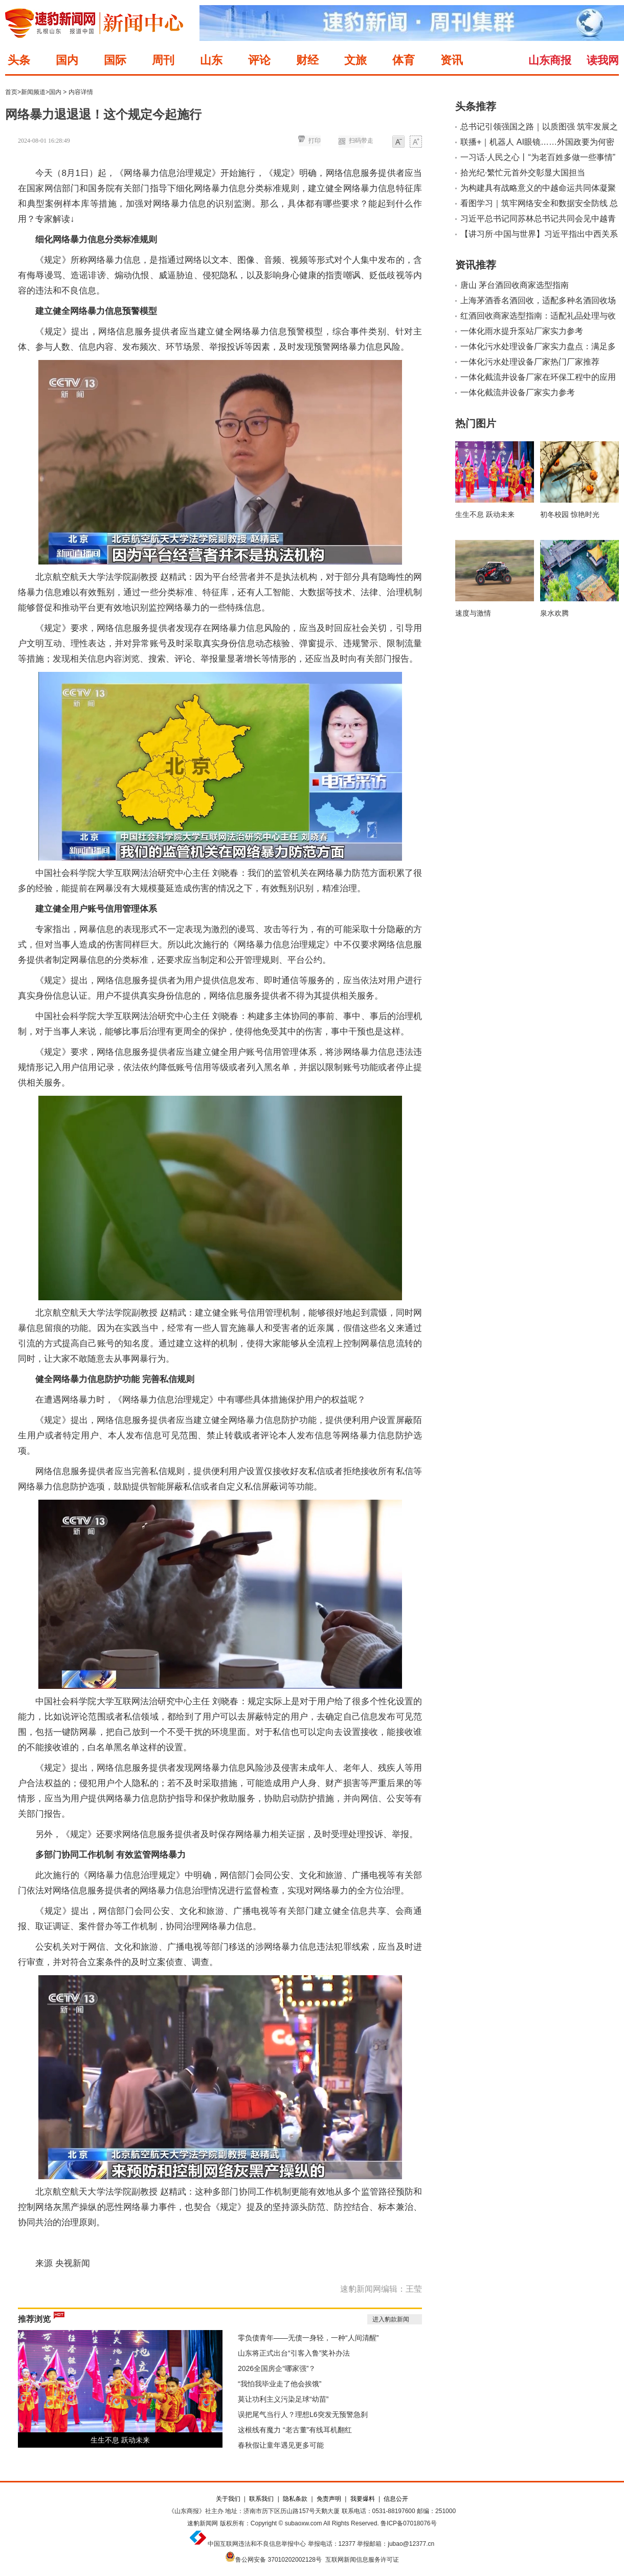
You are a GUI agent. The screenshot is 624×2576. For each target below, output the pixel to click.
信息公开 (396, 2498)
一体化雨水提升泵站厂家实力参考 (521, 331)
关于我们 (228, 2498)
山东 (211, 60)
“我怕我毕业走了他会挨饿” (279, 2384)
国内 (67, 60)
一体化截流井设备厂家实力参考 (517, 392)
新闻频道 (33, 92)
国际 (115, 60)
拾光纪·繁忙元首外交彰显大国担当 (522, 172)
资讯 (451, 60)
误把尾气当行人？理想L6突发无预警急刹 (303, 2414)
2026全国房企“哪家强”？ (277, 2368)
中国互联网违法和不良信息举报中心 (257, 2543)
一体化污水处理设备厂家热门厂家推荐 (529, 361)
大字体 (416, 142)
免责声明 (329, 2498)
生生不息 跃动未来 (120, 2440)
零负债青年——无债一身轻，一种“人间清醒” (308, 2338)
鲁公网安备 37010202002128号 (278, 2559)
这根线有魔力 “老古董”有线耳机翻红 (295, 2430)
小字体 (398, 142)
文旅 (355, 60)
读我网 (603, 60)
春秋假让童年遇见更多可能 (281, 2445)
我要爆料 (362, 2498)
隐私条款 (295, 2498)
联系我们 (261, 2498)
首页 (11, 92)
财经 (307, 60)
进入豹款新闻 (390, 2319)
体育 (403, 60)
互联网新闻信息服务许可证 (362, 2559)
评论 (259, 60)
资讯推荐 (475, 264)
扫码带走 (361, 140)
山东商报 (549, 60)
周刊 (163, 60)
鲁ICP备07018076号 (408, 2523)
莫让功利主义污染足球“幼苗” (283, 2399)
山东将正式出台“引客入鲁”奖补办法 (294, 2353)
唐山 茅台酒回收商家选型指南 (514, 285)
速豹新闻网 (202, 2523)
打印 (314, 140)
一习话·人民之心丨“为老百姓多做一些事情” (537, 157)
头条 (19, 60)
